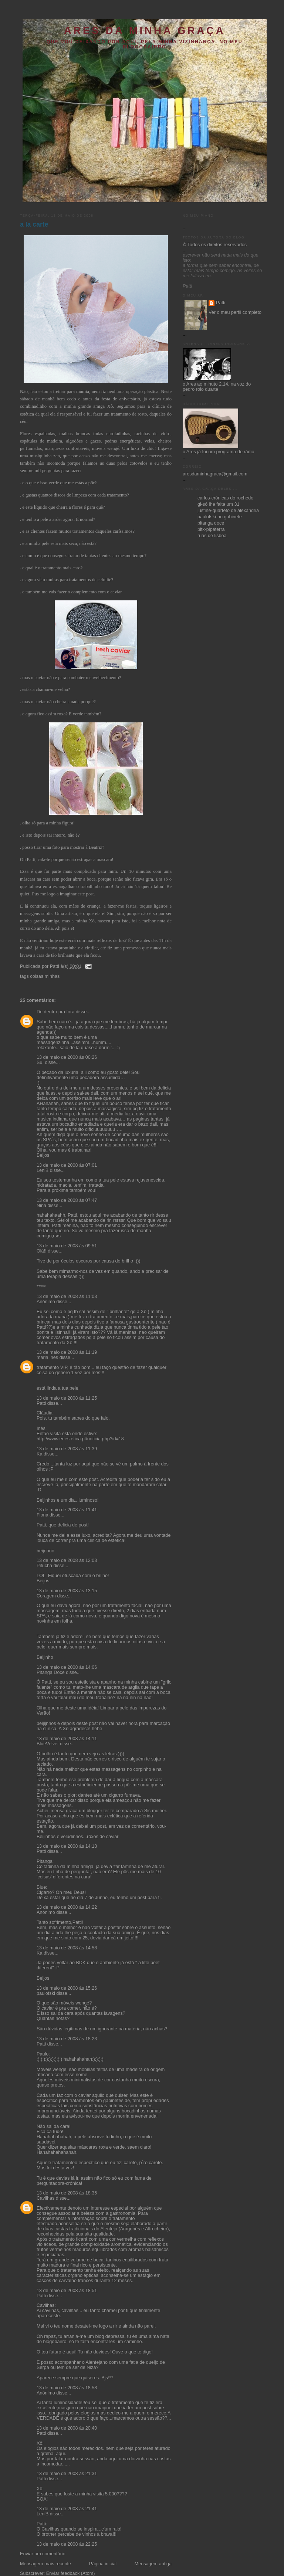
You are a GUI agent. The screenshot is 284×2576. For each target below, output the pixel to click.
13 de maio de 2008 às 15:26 (67, 1988)
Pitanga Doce (51, 1672)
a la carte (34, 224)
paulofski (46, 1993)
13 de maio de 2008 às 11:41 (67, 1509)
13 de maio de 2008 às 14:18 (67, 1846)
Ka (39, 1454)
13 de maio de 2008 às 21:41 (67, 2508)
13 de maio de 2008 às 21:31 (67, 2473)
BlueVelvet (48, 1743)
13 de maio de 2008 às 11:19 (67, 1352)
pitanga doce (210, 523)
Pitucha (44, 1565)
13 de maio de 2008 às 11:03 (67, 1296)
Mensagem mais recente (45, 2563)
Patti (41, 1403)
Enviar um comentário (42, 2553)
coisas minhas (45, 976)
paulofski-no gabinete (219, 516)
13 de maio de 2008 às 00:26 (67, 1057)
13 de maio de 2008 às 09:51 (67, 1245)
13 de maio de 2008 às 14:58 (67, 1947)
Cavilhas (45, 2198)
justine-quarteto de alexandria (228, 510)
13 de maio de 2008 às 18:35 (67, 2193)
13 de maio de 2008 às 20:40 (67, 2428)
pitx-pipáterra (211, 529)
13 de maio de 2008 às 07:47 (67, 1200)
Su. (40, 1062)
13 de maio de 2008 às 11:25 (67, 1398)
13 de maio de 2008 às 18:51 (67, 2290)
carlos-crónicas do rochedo (225, 498)
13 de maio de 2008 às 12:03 (67, 1560)
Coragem (46, 1596)
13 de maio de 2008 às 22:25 (67, 2544)
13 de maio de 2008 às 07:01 (67, 1165)
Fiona (43, 1515)
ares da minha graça (144, 30)
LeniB (42, 1170)
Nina (41, 1205)
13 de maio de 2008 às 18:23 (67, 2038)
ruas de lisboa (212, 535)
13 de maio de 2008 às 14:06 (67, 1667)
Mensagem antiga (153, 2563)
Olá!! (42, 1251)
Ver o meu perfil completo (235, 312)
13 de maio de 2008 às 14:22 (67, 1907)
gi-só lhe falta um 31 (218, 504)
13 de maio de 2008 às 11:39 (67, 1448)
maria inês (47, 1357)
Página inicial (102, 2563)
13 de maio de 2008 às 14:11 (67, 1738)
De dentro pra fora (55, 1011)
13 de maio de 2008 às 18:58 (67, 2387)
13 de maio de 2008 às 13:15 (67, 1590)
